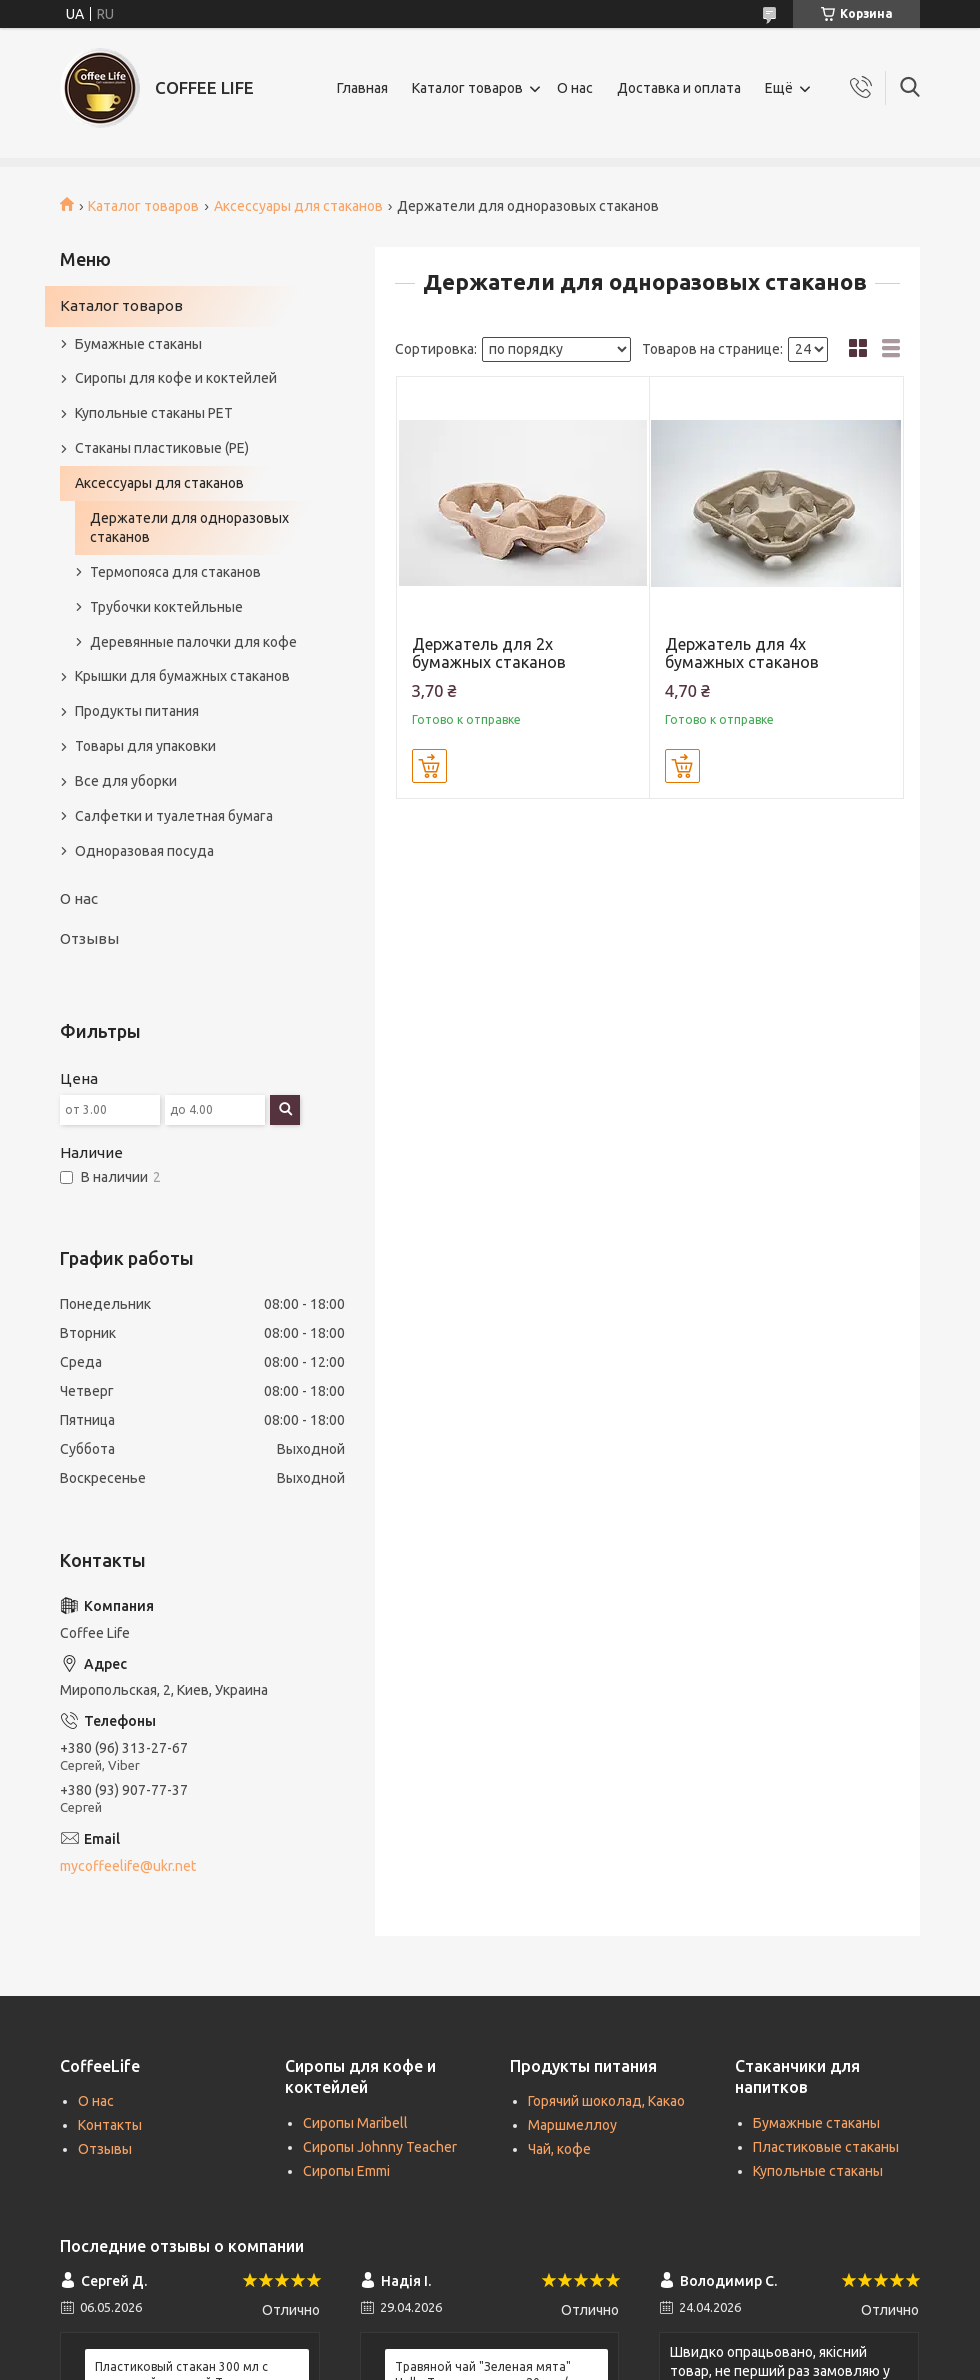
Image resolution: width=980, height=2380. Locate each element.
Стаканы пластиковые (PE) (162, 448)
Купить (429, 766)
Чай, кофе (559, 2149)
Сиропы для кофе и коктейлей (176, 378)
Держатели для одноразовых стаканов (189, 527)
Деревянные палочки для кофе (193, 642)
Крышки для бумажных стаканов (182, 676)
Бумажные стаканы (138, 344)
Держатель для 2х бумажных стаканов (489, 653)
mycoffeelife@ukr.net (128, 1866)
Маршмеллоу (572, 2125)
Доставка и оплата (679, 88)
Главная (362, 88)
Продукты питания (137, 711)
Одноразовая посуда (144, 851)
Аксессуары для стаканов (298, 206)
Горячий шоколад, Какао (606, 2101)
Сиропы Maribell (355, 2123)
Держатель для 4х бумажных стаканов (742, 653)
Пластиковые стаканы (826, 2147)
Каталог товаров (467, 88)
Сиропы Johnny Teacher (380, 2147)
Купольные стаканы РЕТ (154, 413)
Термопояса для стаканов (175, 572)
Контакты (110, 2125)
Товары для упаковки (145, 746)
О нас (575, 88)
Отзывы (89, 938)
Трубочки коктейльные (166, 607)
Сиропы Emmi (346, 2171)
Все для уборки (126, 781)
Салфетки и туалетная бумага (174, 816)
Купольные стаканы (818, 2171)
